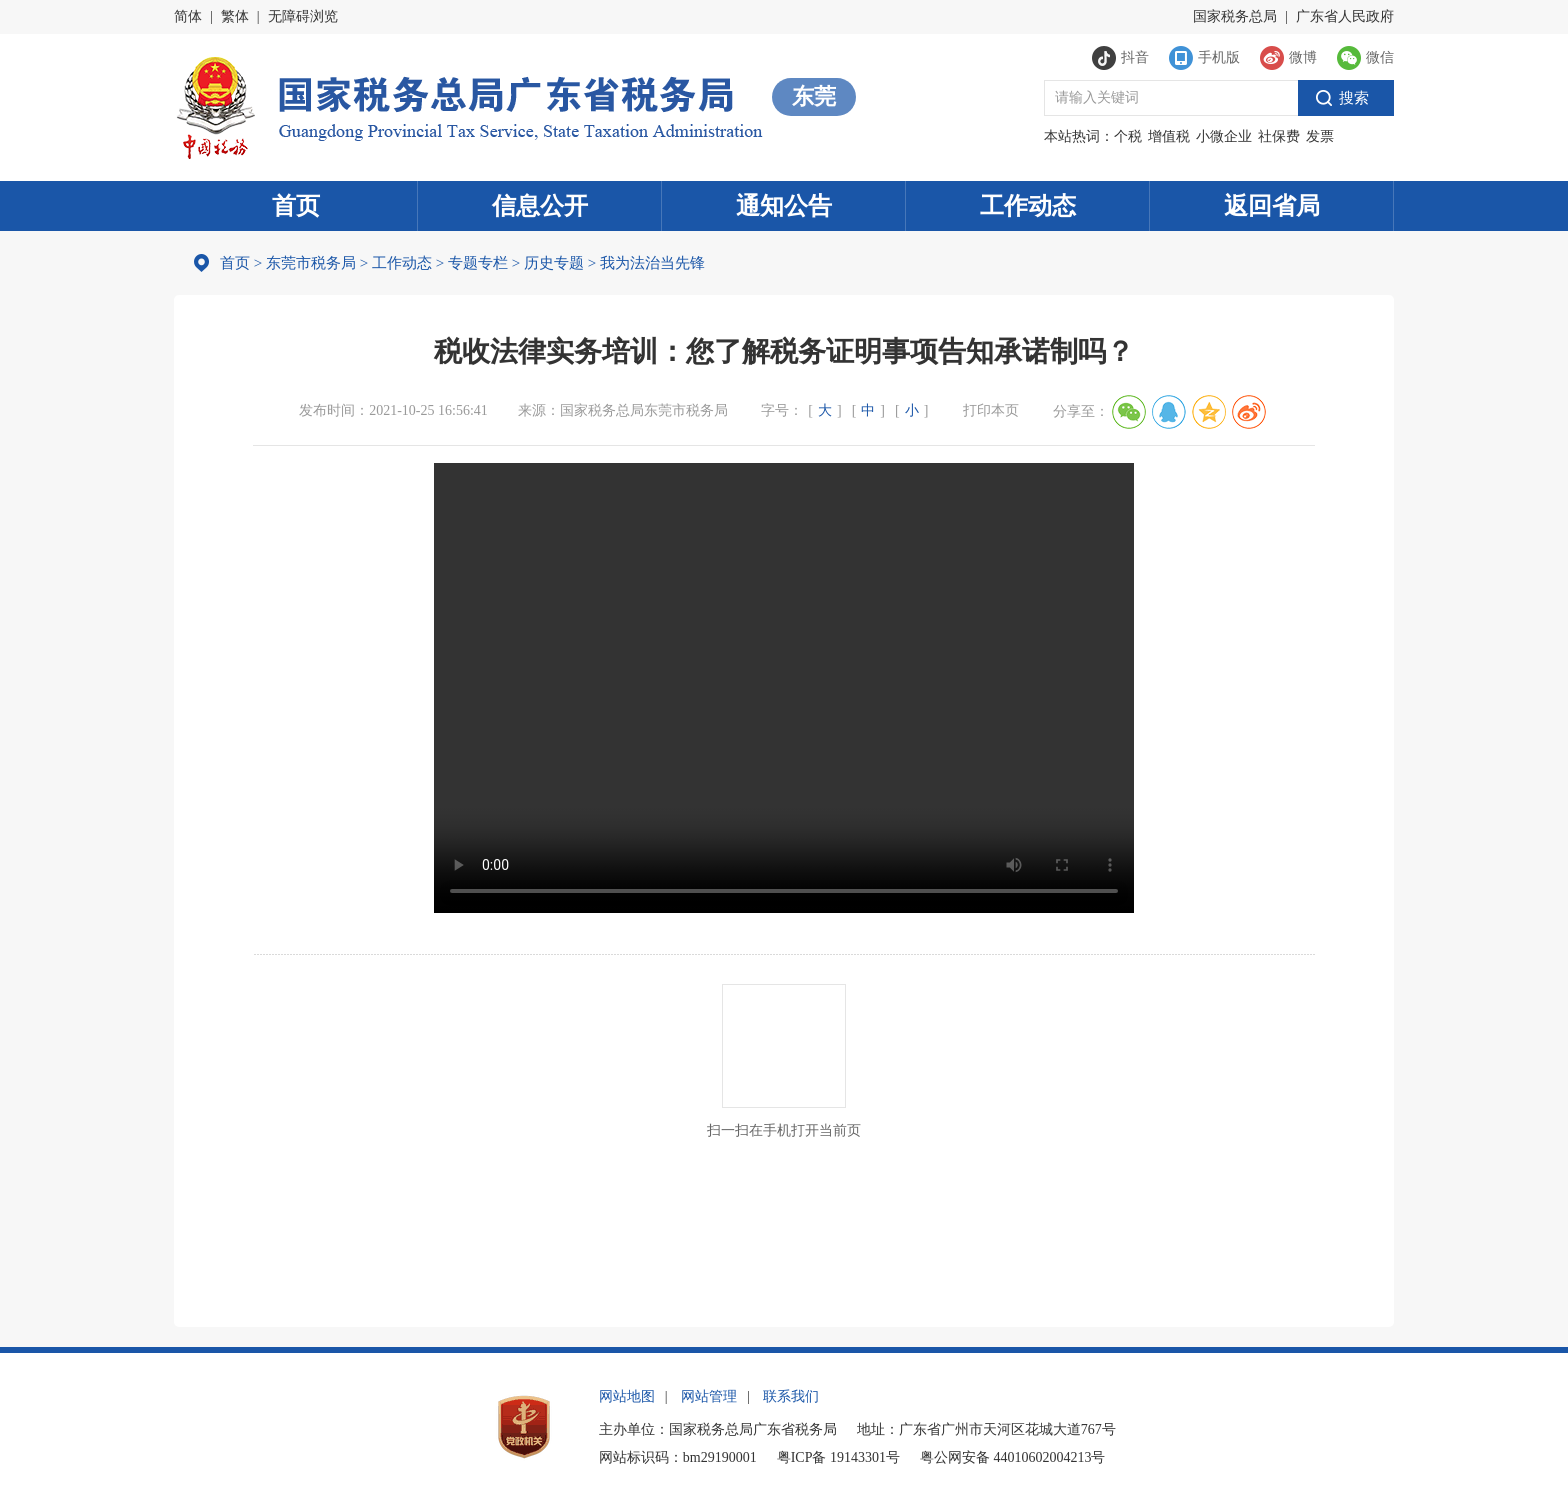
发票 (1320, 136)
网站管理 (709, 1396)
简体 (188, 16)
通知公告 (784, 206)
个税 (1128, 136)
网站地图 (627, 1396)
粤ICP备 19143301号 (838, 1457)
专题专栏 (478, 263)
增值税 (1169, 136)
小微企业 (1224, 136)
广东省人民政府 (1345, 16)
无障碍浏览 (303, 16)
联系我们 (791, 1396)
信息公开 (540, 206)
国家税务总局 (1235, 16)
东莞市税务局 (311, 263)
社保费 (1279, 136)
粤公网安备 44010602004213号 (1013, 1457)
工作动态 (1028, 206)
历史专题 (554, 263)
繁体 (235, 16)
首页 (296, 206)
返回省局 (1272, 206)
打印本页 (991, 410)
